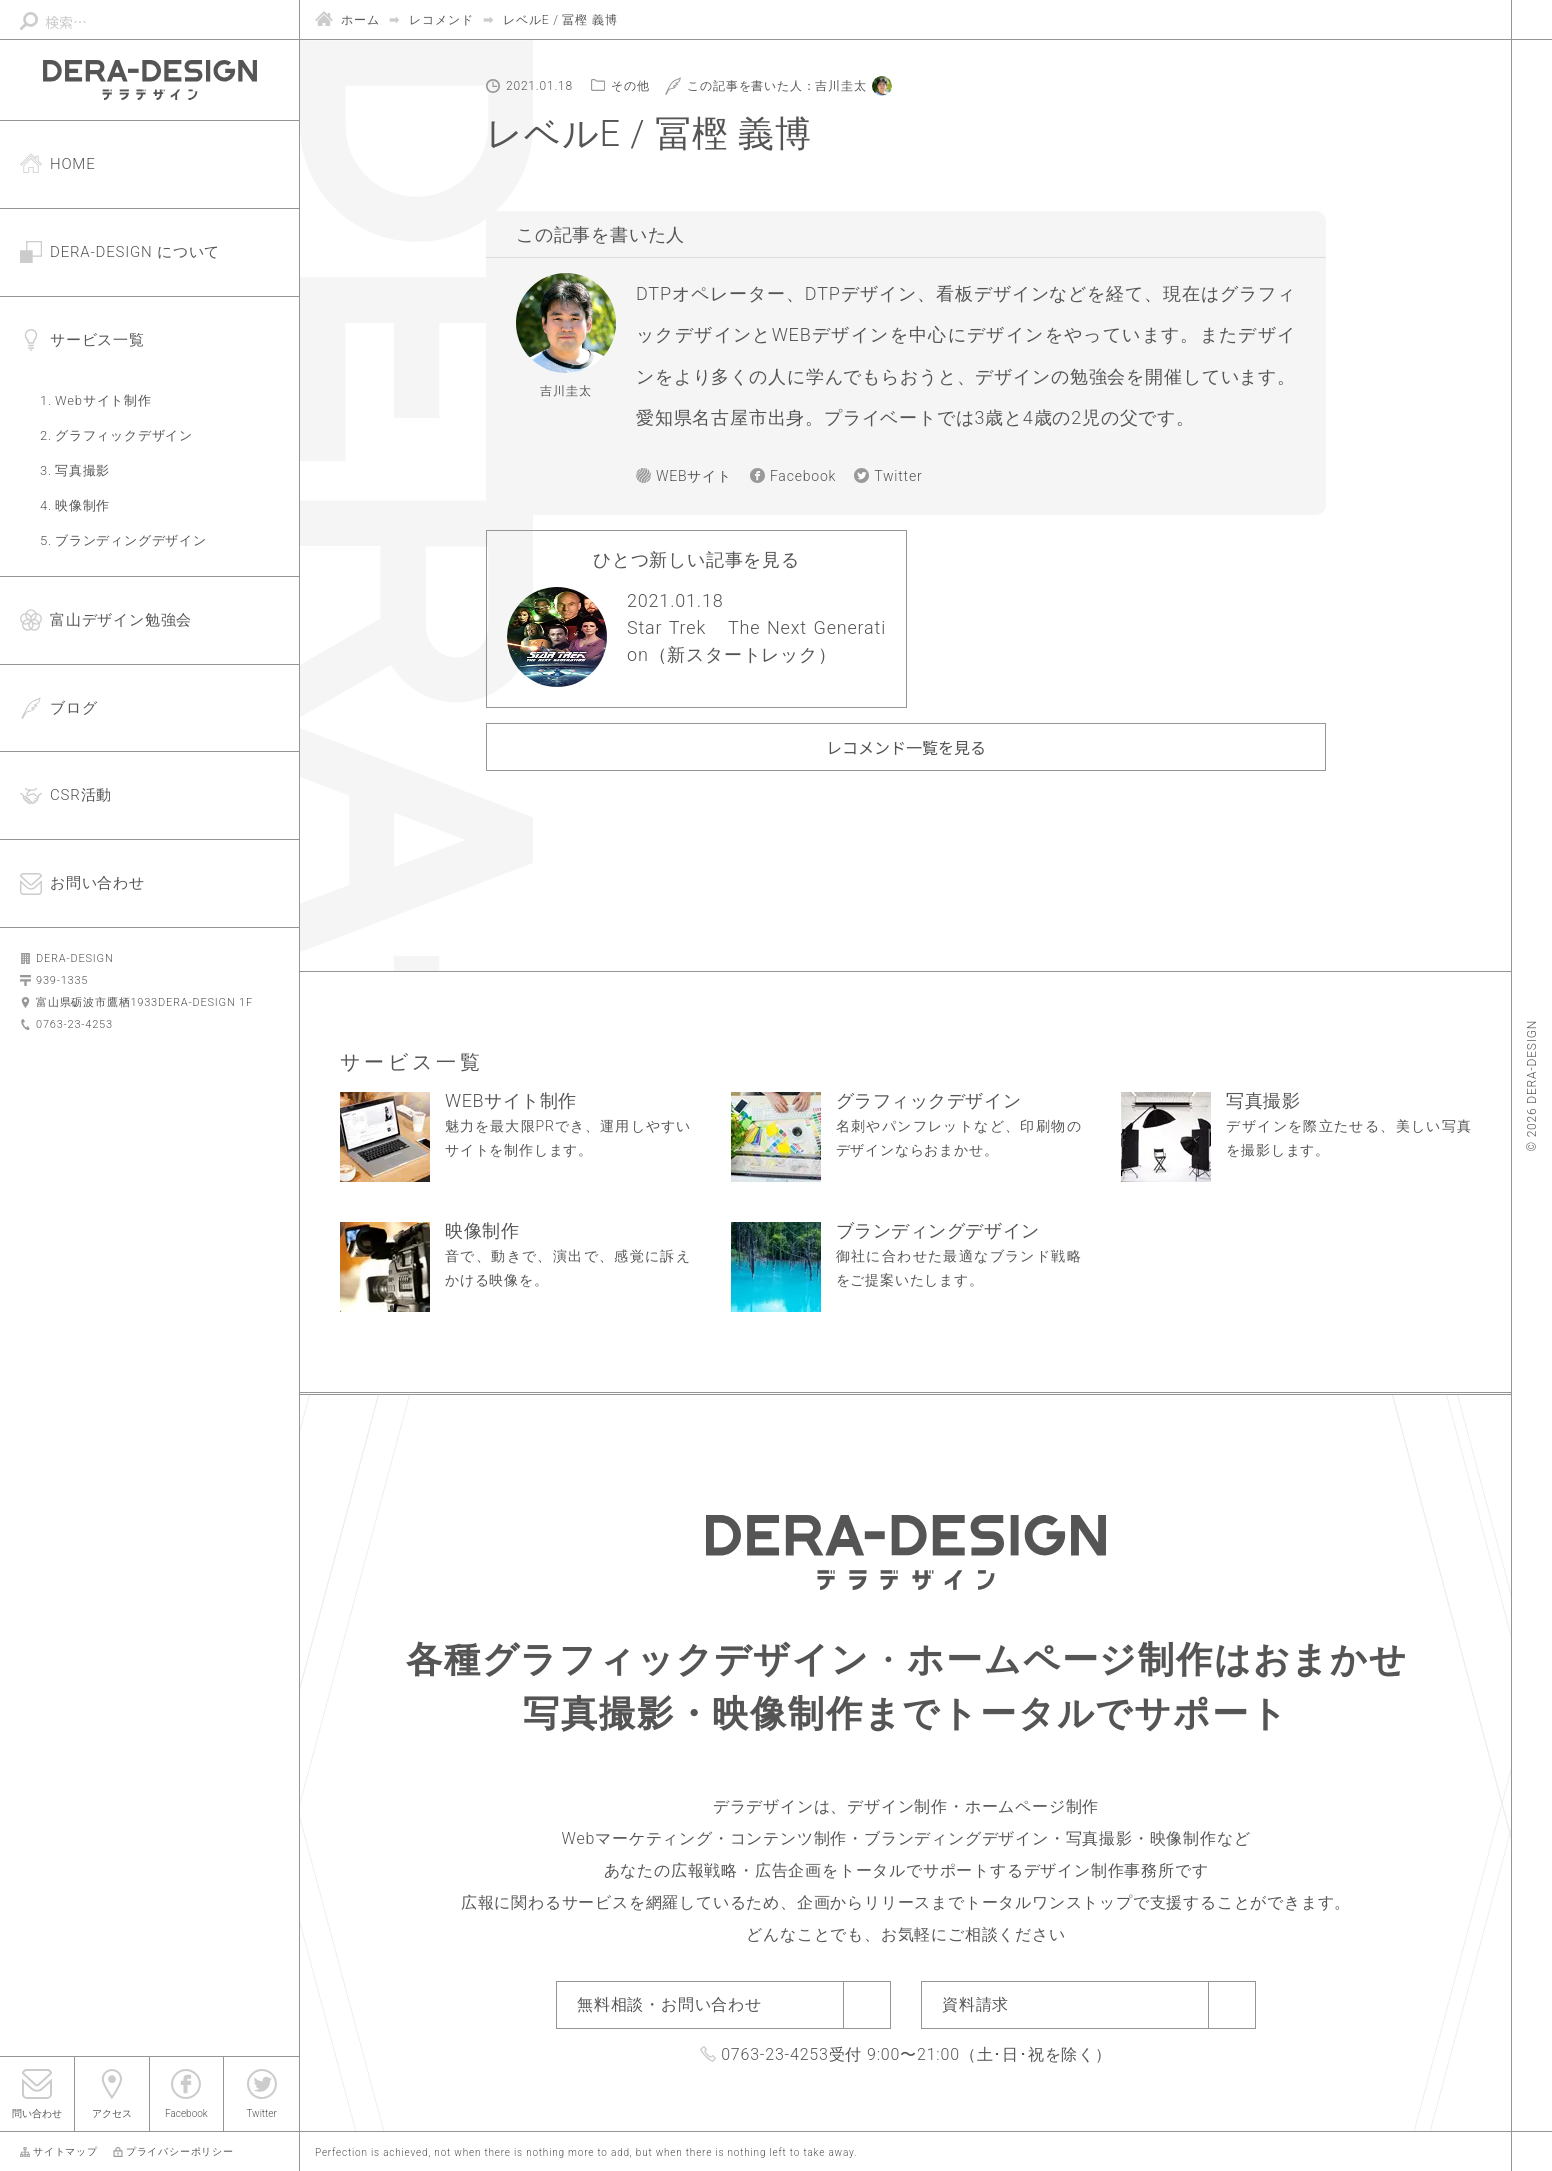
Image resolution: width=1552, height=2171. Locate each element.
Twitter (261, 2113)
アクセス (112, 2113)
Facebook (186, 2113)
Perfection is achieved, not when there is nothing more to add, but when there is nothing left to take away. (586, 2152)
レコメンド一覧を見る (906, 747)
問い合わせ (37, 2113)
